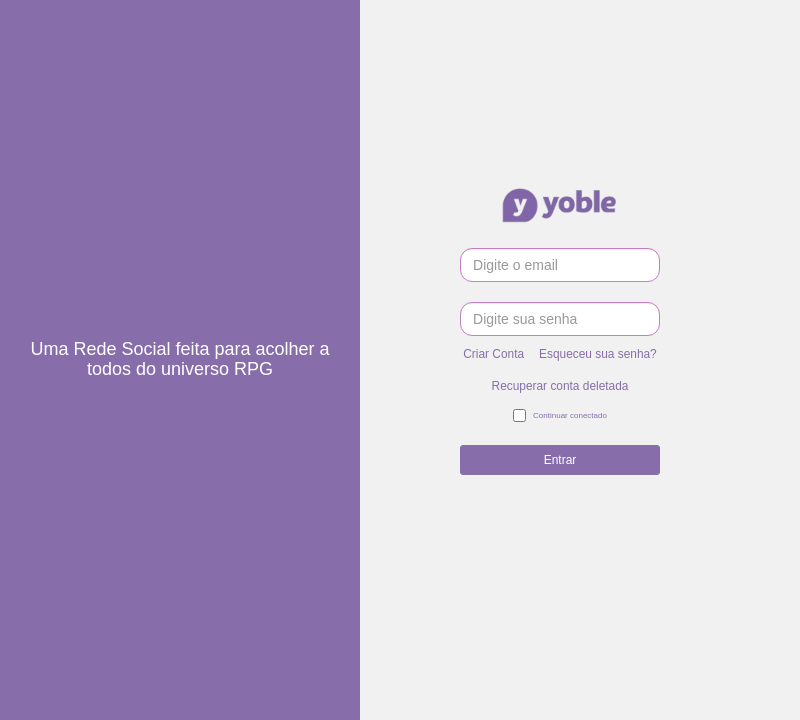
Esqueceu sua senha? (598, 354)
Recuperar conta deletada (560, 386)
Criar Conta (493, 354)
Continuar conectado (560, 416)
